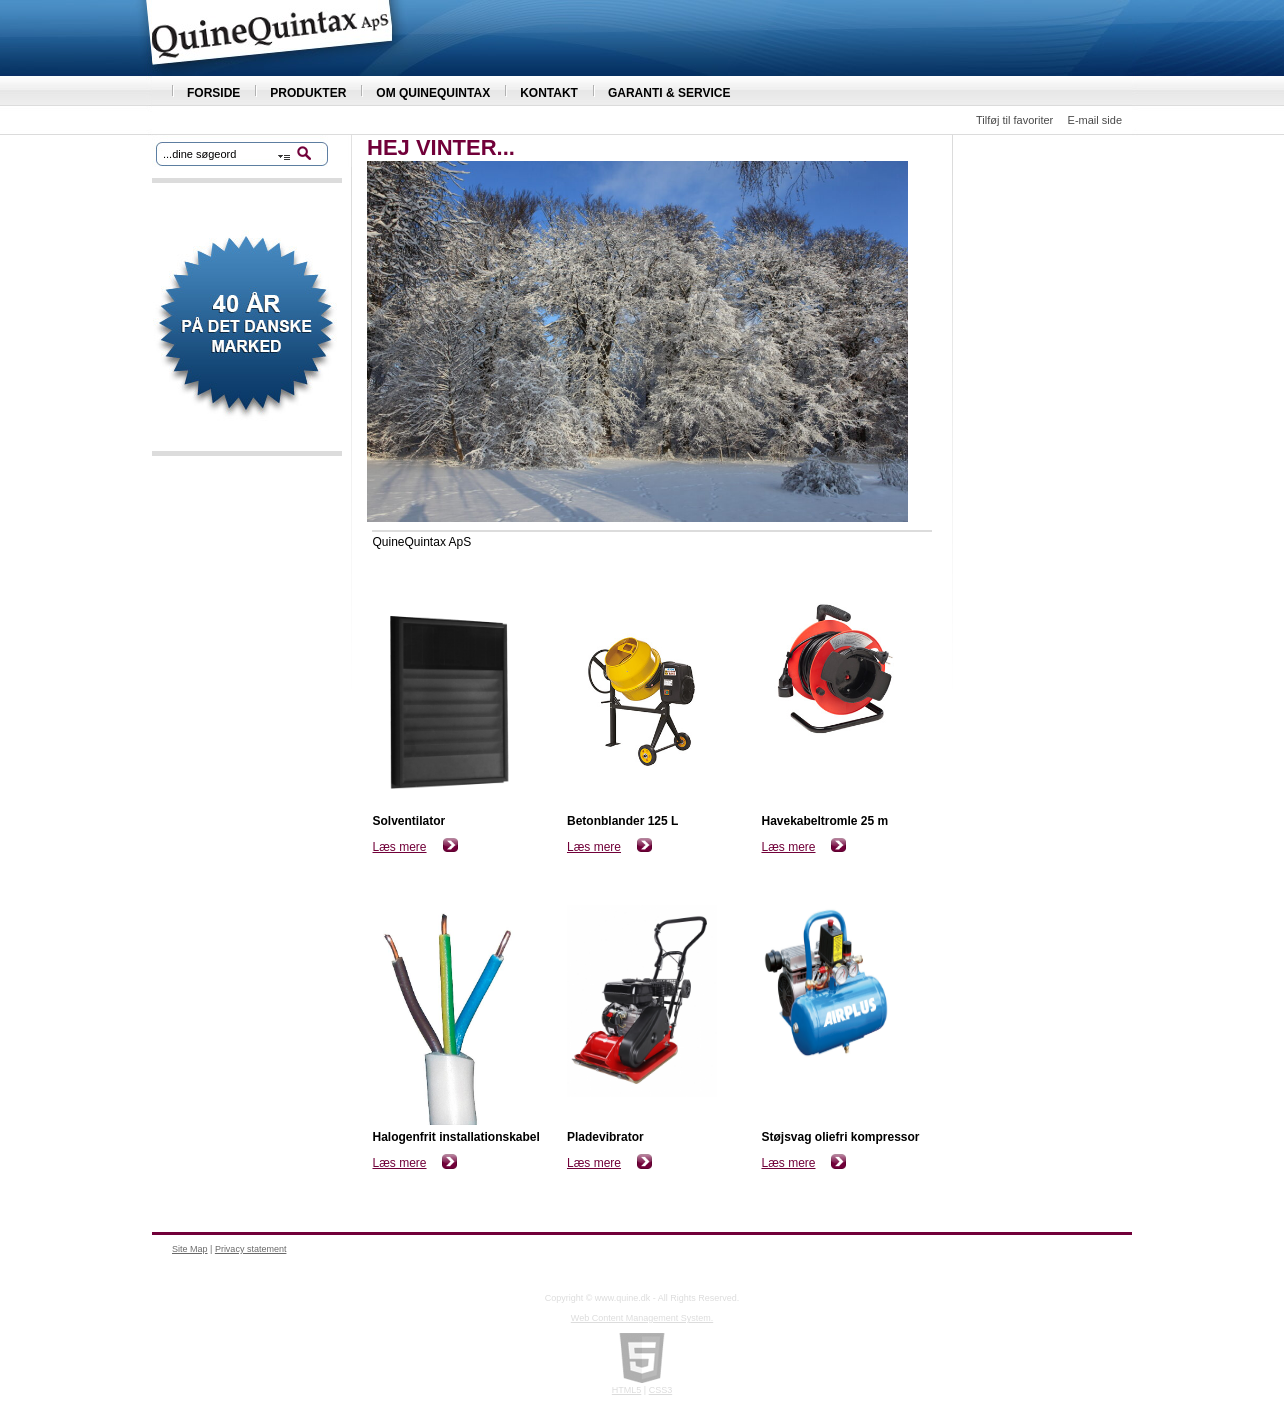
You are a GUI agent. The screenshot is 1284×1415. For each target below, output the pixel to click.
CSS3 (661, 1390)
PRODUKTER (308, 93)
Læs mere (400, 847)
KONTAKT (549, 93)
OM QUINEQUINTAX (433, 93)
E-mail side (1095, 120)
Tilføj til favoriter (1014, 120)
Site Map (190, 1249)
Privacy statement (251, 1249)
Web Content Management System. (642, 1318)
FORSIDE (213, 93)
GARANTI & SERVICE (669, 93)
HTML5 (627, 1390)
